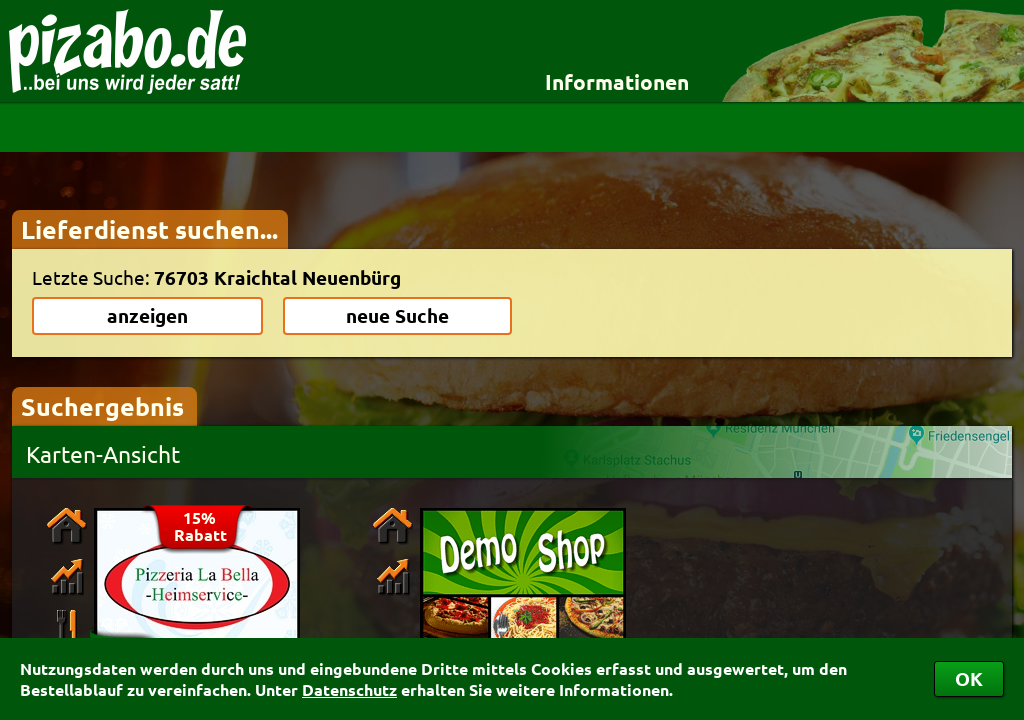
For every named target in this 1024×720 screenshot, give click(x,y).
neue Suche (397, 315)
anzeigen (147, 315)
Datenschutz (349, 689)
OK (969, 678)
